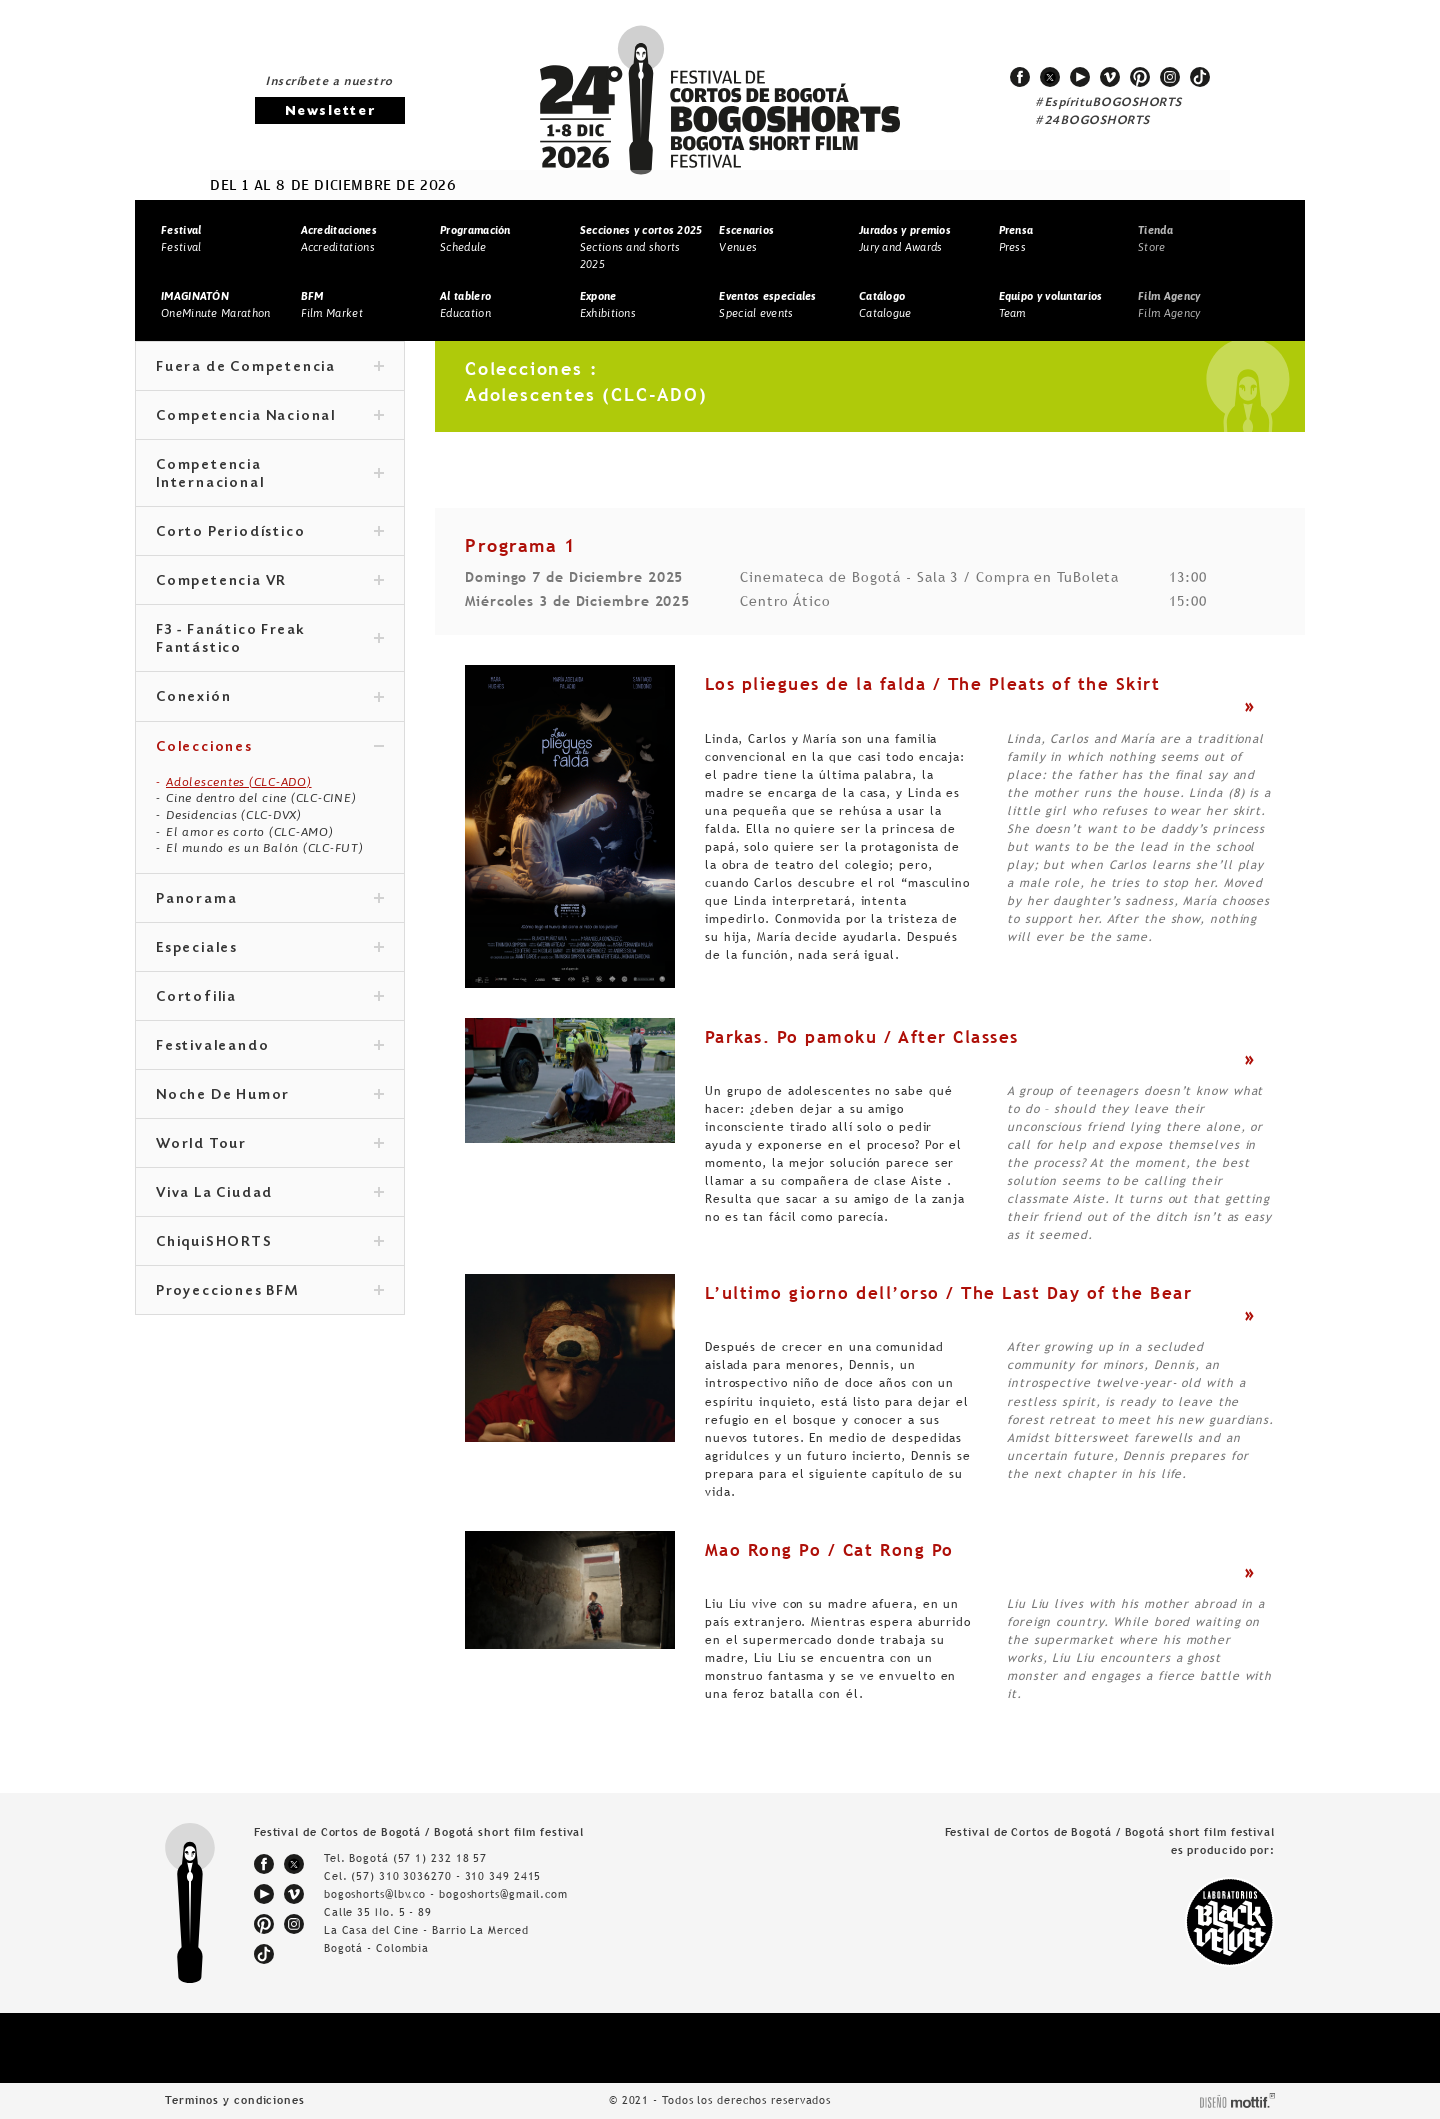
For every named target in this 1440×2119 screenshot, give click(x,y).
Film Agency (1169, 304)
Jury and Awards (905, 238)
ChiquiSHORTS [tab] (270, 1243)
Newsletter (330, 111)
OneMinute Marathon (215, 304)
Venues (746, 238)
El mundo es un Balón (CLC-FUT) (265, 848)
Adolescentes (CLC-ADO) (239, 782)
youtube (1080, 77)
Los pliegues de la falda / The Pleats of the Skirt (932, 684)
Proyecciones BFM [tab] (270, 1292)
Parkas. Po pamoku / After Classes (862, 1037)
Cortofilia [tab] (270, 998)
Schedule (475, 238)
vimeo (1110, 77)
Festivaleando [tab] (270, 1047)
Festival (181, 238)
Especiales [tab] (270, 949)
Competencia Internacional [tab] (270, 475)
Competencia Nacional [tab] (270, 417)
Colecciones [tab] (270, 748)
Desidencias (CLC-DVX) (234, 815)
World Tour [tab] (270, 1145)
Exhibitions (608, 304)
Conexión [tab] (270, 698)
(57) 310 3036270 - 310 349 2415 (446, 1876)
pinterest (1140, 77)
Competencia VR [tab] (270, 582)
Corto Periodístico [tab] (270, 533)
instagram (1170, 77)
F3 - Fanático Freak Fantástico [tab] (270, 640)
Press (1016, 238)
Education (465, 304)
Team (1051, 304)
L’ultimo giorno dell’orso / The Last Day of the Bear (948, 1293)
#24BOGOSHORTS (1093, 121)
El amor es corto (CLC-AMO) (250, 832)
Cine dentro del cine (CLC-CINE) (261, 798)
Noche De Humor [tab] (270, 1096)
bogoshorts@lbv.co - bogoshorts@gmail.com (446, 1894)
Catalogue (885, 304)
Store (1155, 238)
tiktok (1200, 77)
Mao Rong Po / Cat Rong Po (829, 1550)
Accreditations (339, 238)
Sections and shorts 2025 (641, 246)
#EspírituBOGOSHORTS (1109, 103)
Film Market (332, 304)
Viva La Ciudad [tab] (270, 1194)
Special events (767, 304)
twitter (1050, 77)
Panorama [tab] (270, 900)
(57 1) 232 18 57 (440, 1858)
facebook (1020, 77)
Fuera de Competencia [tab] (270, 368)
